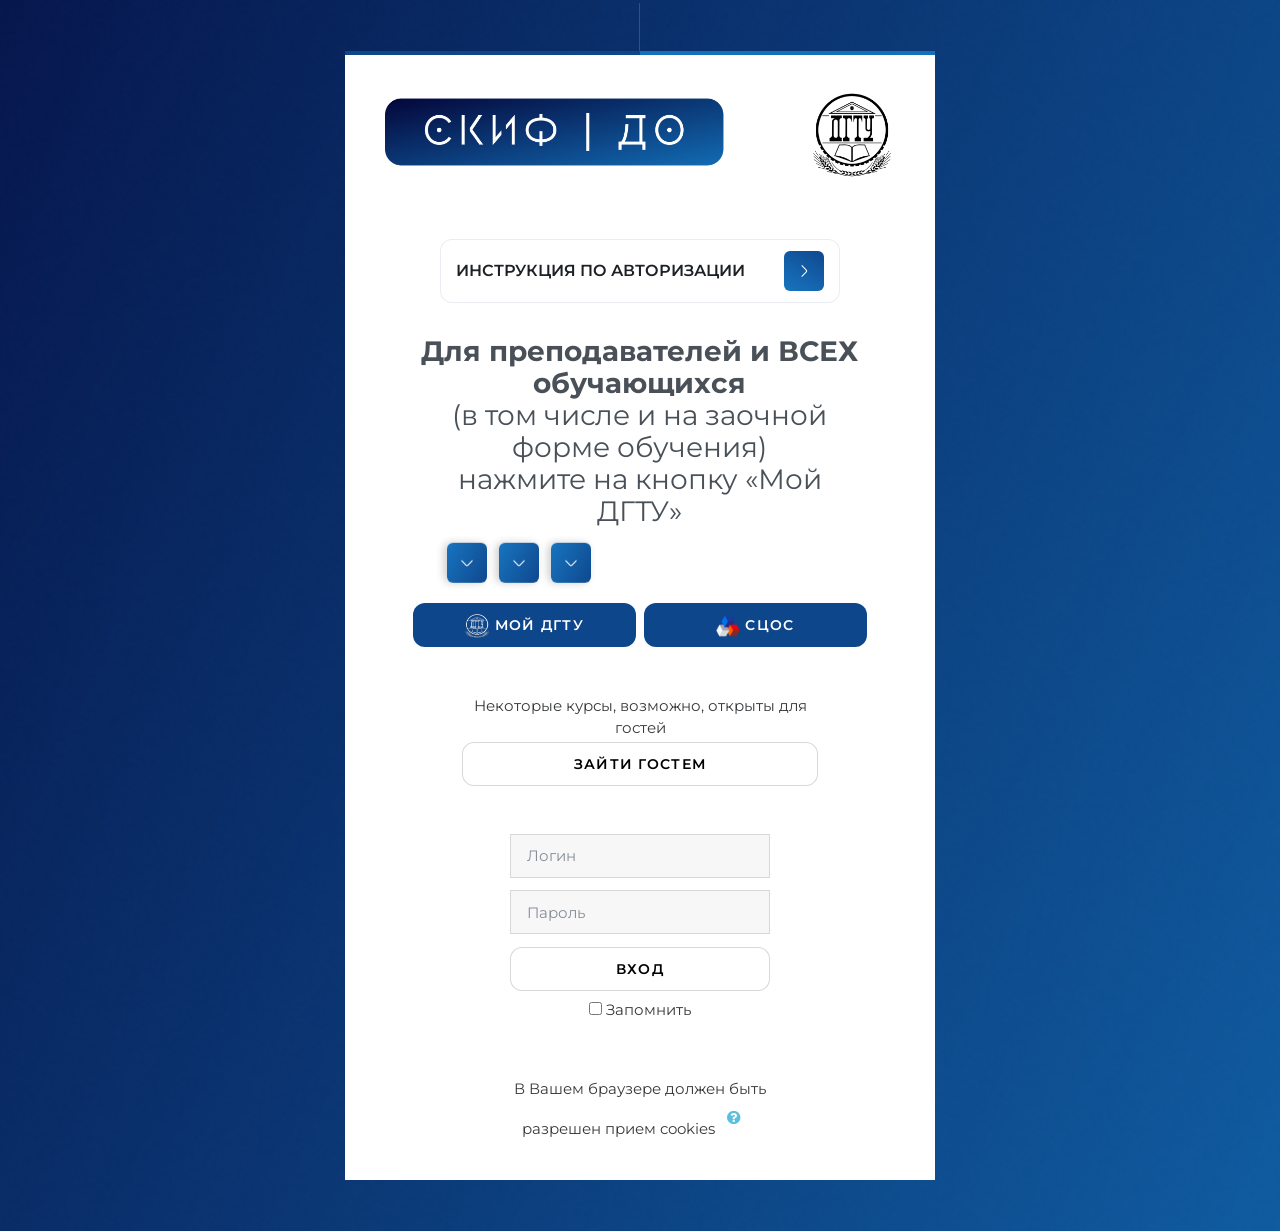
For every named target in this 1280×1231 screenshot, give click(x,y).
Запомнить (648, 1009)
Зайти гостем (640, 764)
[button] (739, 1130)
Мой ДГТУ (524, 626)
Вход (640, 969)
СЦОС (755, 626)
